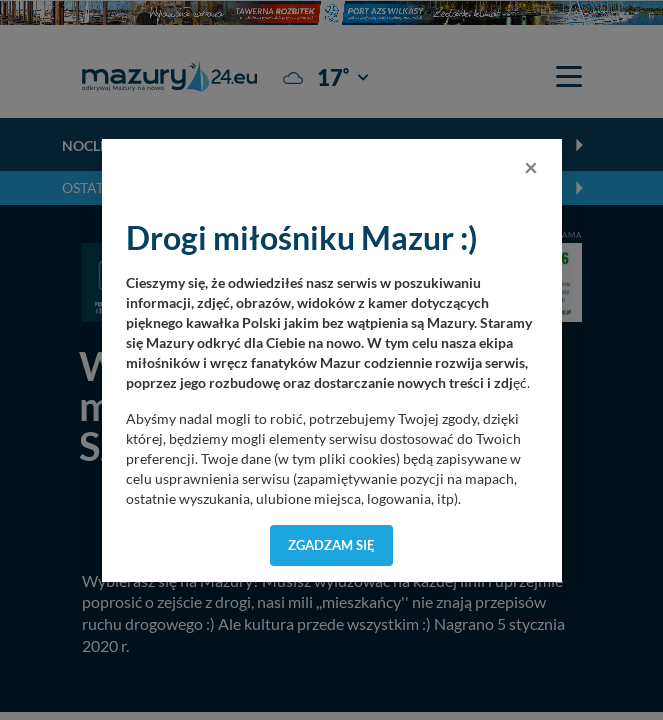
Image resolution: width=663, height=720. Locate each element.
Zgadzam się (331, 545)
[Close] (531, 167)
